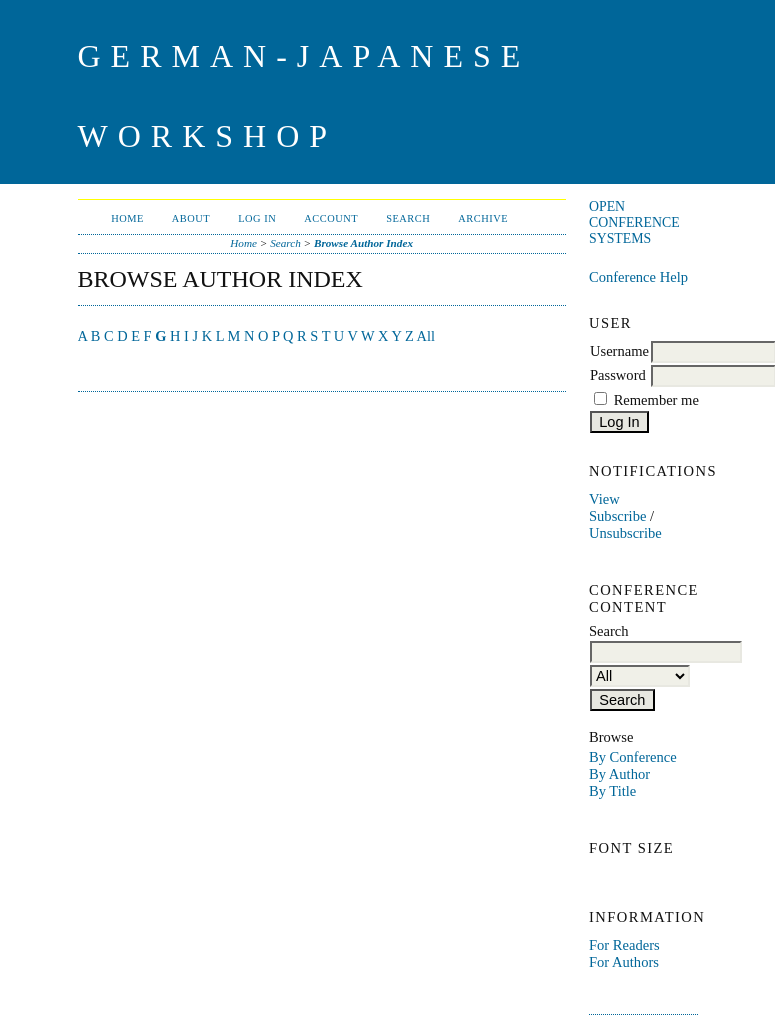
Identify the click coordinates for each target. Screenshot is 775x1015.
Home (127, 218)
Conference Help (638, 277)
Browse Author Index (363, 243)
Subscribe (617, 516)
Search (408, 218)
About (191, 218)
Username (619, 351)
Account (331, 218)
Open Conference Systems (634, 222)
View (604, 499)
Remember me (656, 400)
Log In (257, 218)
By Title (612, 791)
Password (618, 375)
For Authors (624, 962)
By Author (619, 774)
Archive (483, 218)
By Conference (633, 757)
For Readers (624, 945)
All (426, 336)
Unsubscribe (625, 533)
